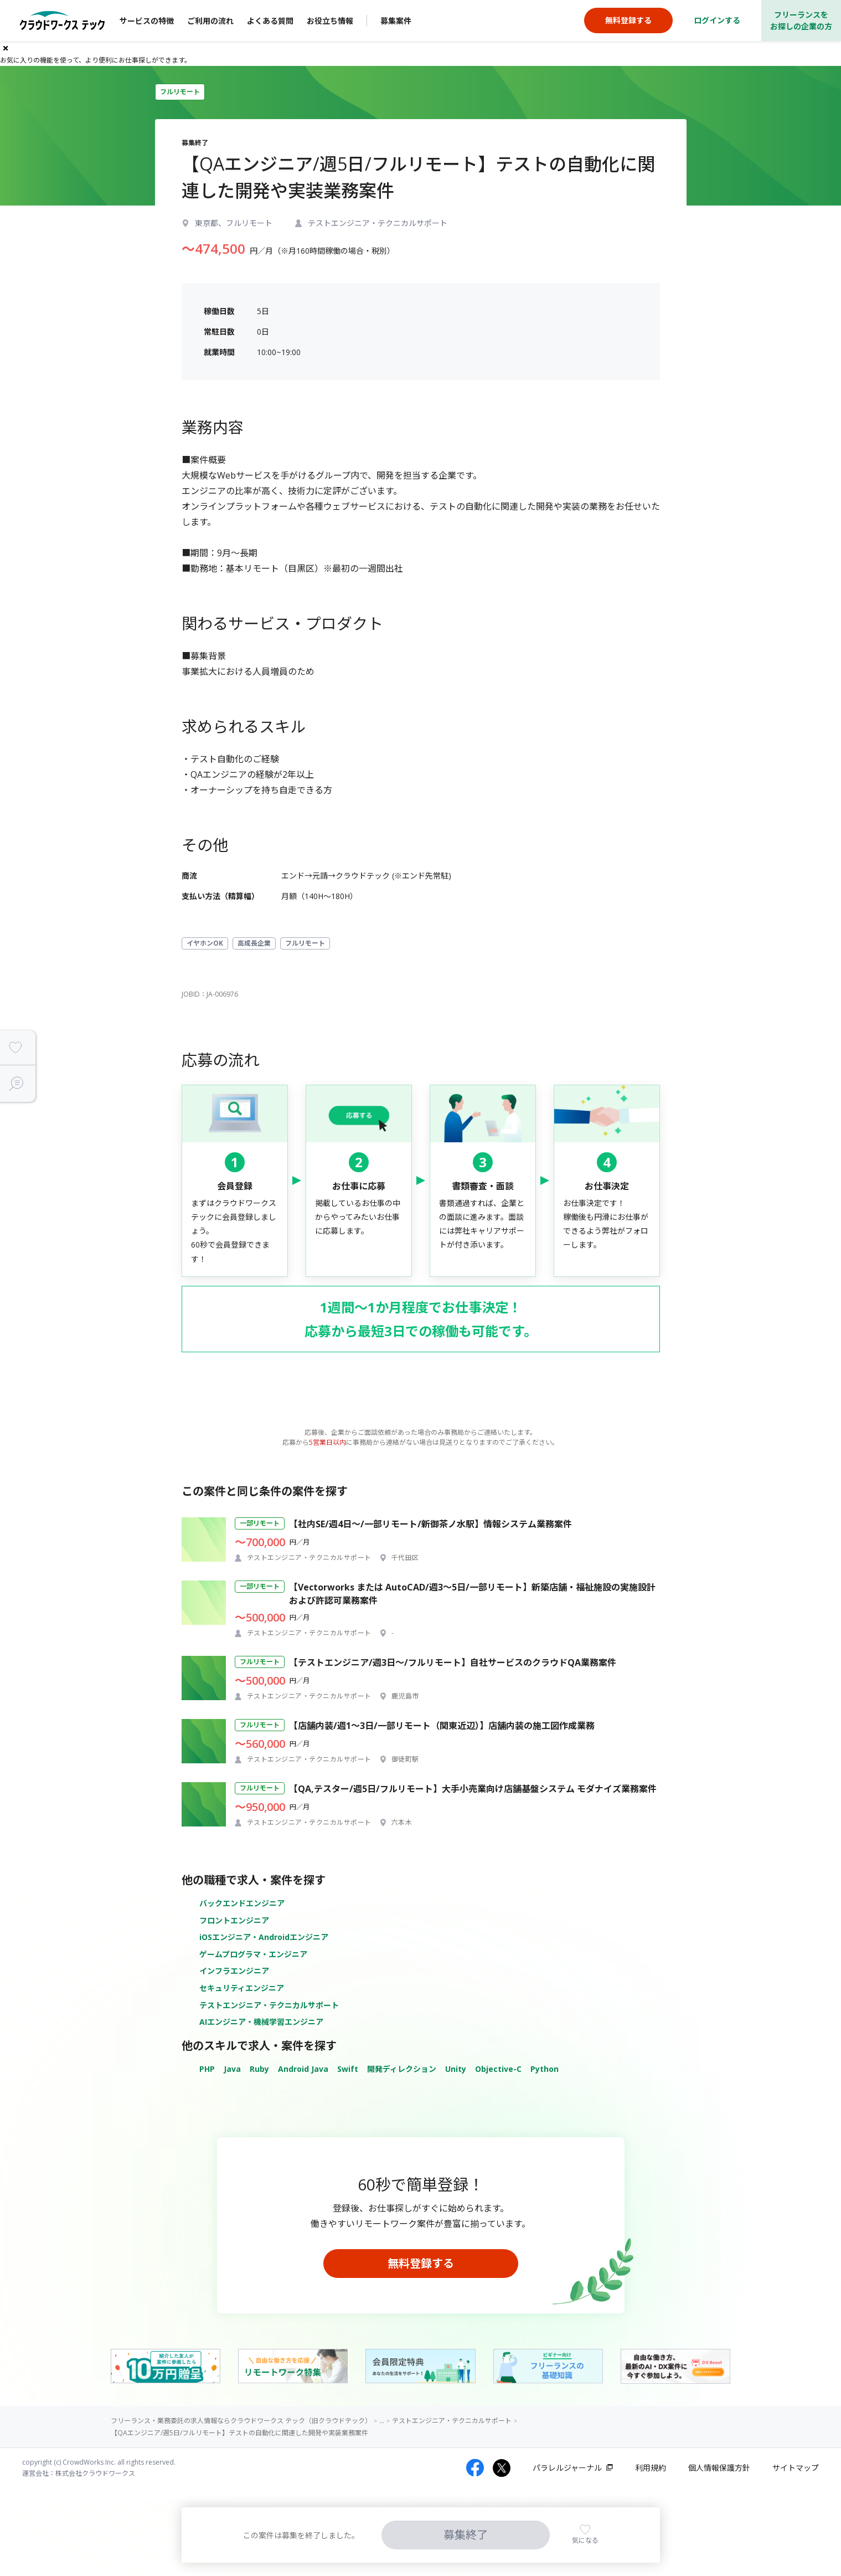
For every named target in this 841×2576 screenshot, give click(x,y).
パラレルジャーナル (567, 2467)
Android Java (303, 2069)
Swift (347, 2069)
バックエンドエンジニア (242, 1903)
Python (544, 2069)
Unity (455, 2069)
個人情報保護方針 (719, 2467)
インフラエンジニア (234, 1971)
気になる (585, 2540)
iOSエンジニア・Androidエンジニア (263, 1937)
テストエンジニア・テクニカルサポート (269, 2005)
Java (232, 2069)
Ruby (259, 2069)
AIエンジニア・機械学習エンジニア (261, 2021)
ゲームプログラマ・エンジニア (253, 1954)
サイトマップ (795, 2467)
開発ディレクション (401, 2069)
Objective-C (498, 2069)
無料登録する (421, 2263)
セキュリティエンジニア (241, 1988)
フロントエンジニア (234, 1920)
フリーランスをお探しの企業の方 (801, 20)
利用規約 (650, 2467)
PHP (207, 2069)
